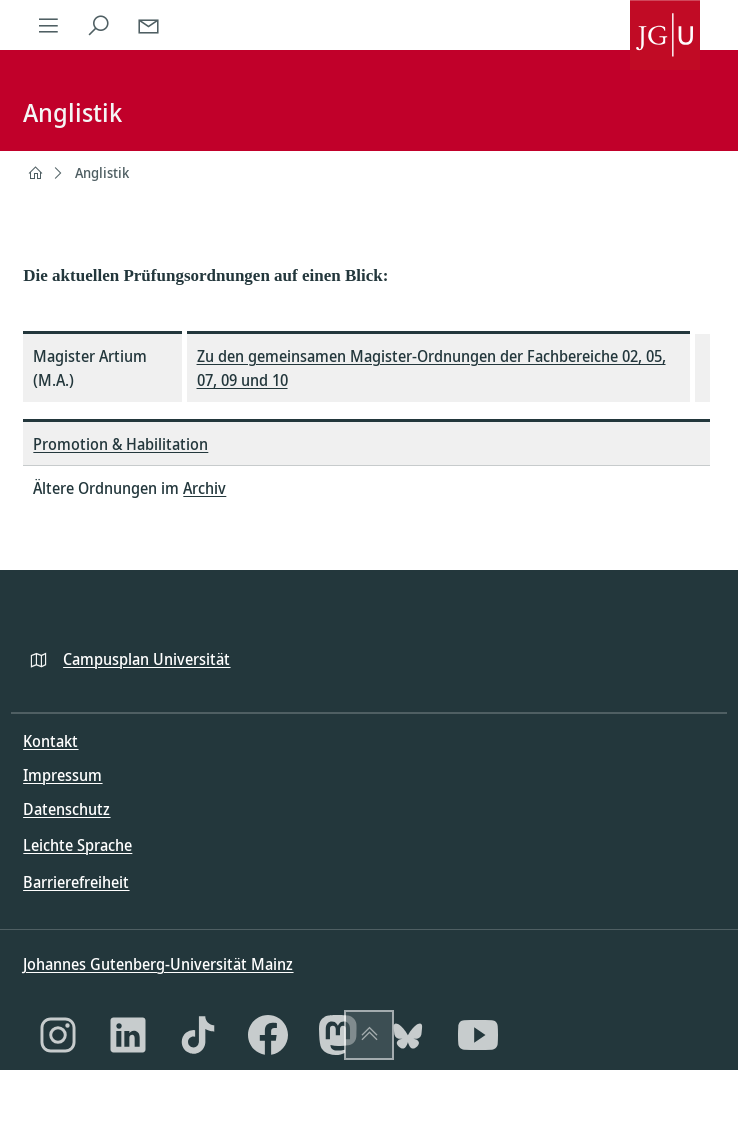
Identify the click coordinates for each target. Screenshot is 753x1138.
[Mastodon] (338, 1035)
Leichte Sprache (77, 845)
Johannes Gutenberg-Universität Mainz (158, 964)
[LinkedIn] (128, 1035)
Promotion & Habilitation (120, 444)
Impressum (62, 775)
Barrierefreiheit (76, 882)
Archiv (204, 488)
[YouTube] (478, 1035)
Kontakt (50, 741)
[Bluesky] (408, 1035)
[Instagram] (58, 1035)
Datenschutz (66, 809)
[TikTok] (198, 1035)
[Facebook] (268, 1035)
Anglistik (102, 172)
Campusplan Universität (146, 659)
